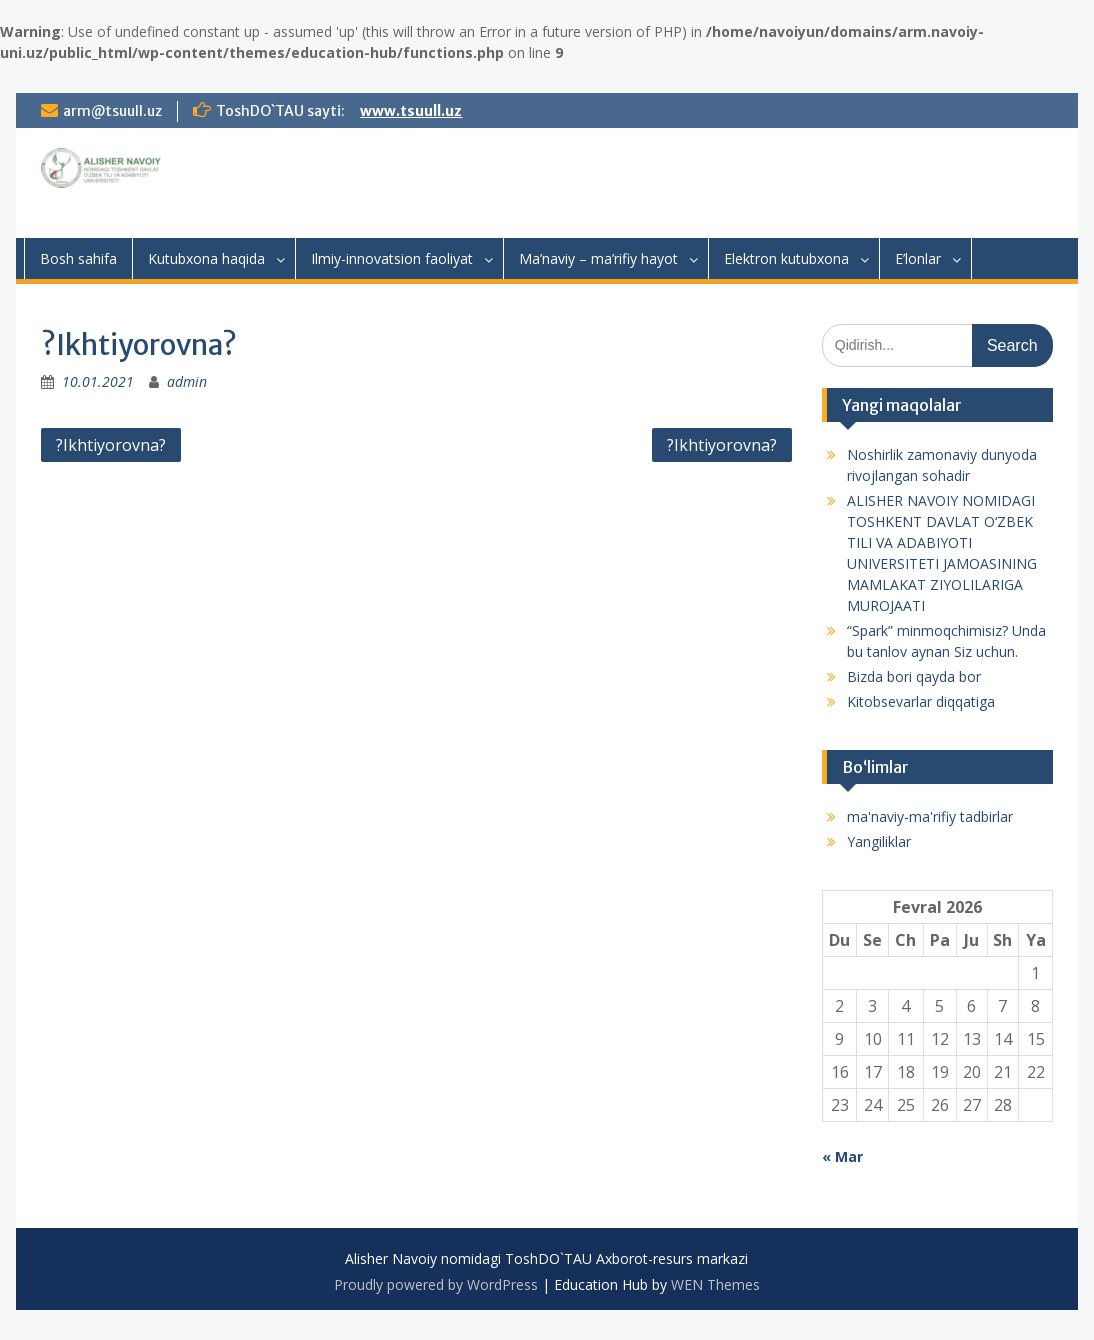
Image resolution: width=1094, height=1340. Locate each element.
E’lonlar (918, 258)
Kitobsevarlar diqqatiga (921, 701)
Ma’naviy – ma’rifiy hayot (598, 258)
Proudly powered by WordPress (436, 1284)
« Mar (842, 1156)
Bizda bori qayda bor (914, 676)
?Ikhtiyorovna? (111, 445)
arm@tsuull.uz (112, 111)
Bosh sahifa (78, 258)
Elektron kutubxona (786, 258)
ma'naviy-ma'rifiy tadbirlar (930, 816)
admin (187, 381)
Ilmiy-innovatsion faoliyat (392, 258)
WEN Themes (715, 1284)
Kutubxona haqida (206, 258)
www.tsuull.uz (411, 111)
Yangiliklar (879, 841)
